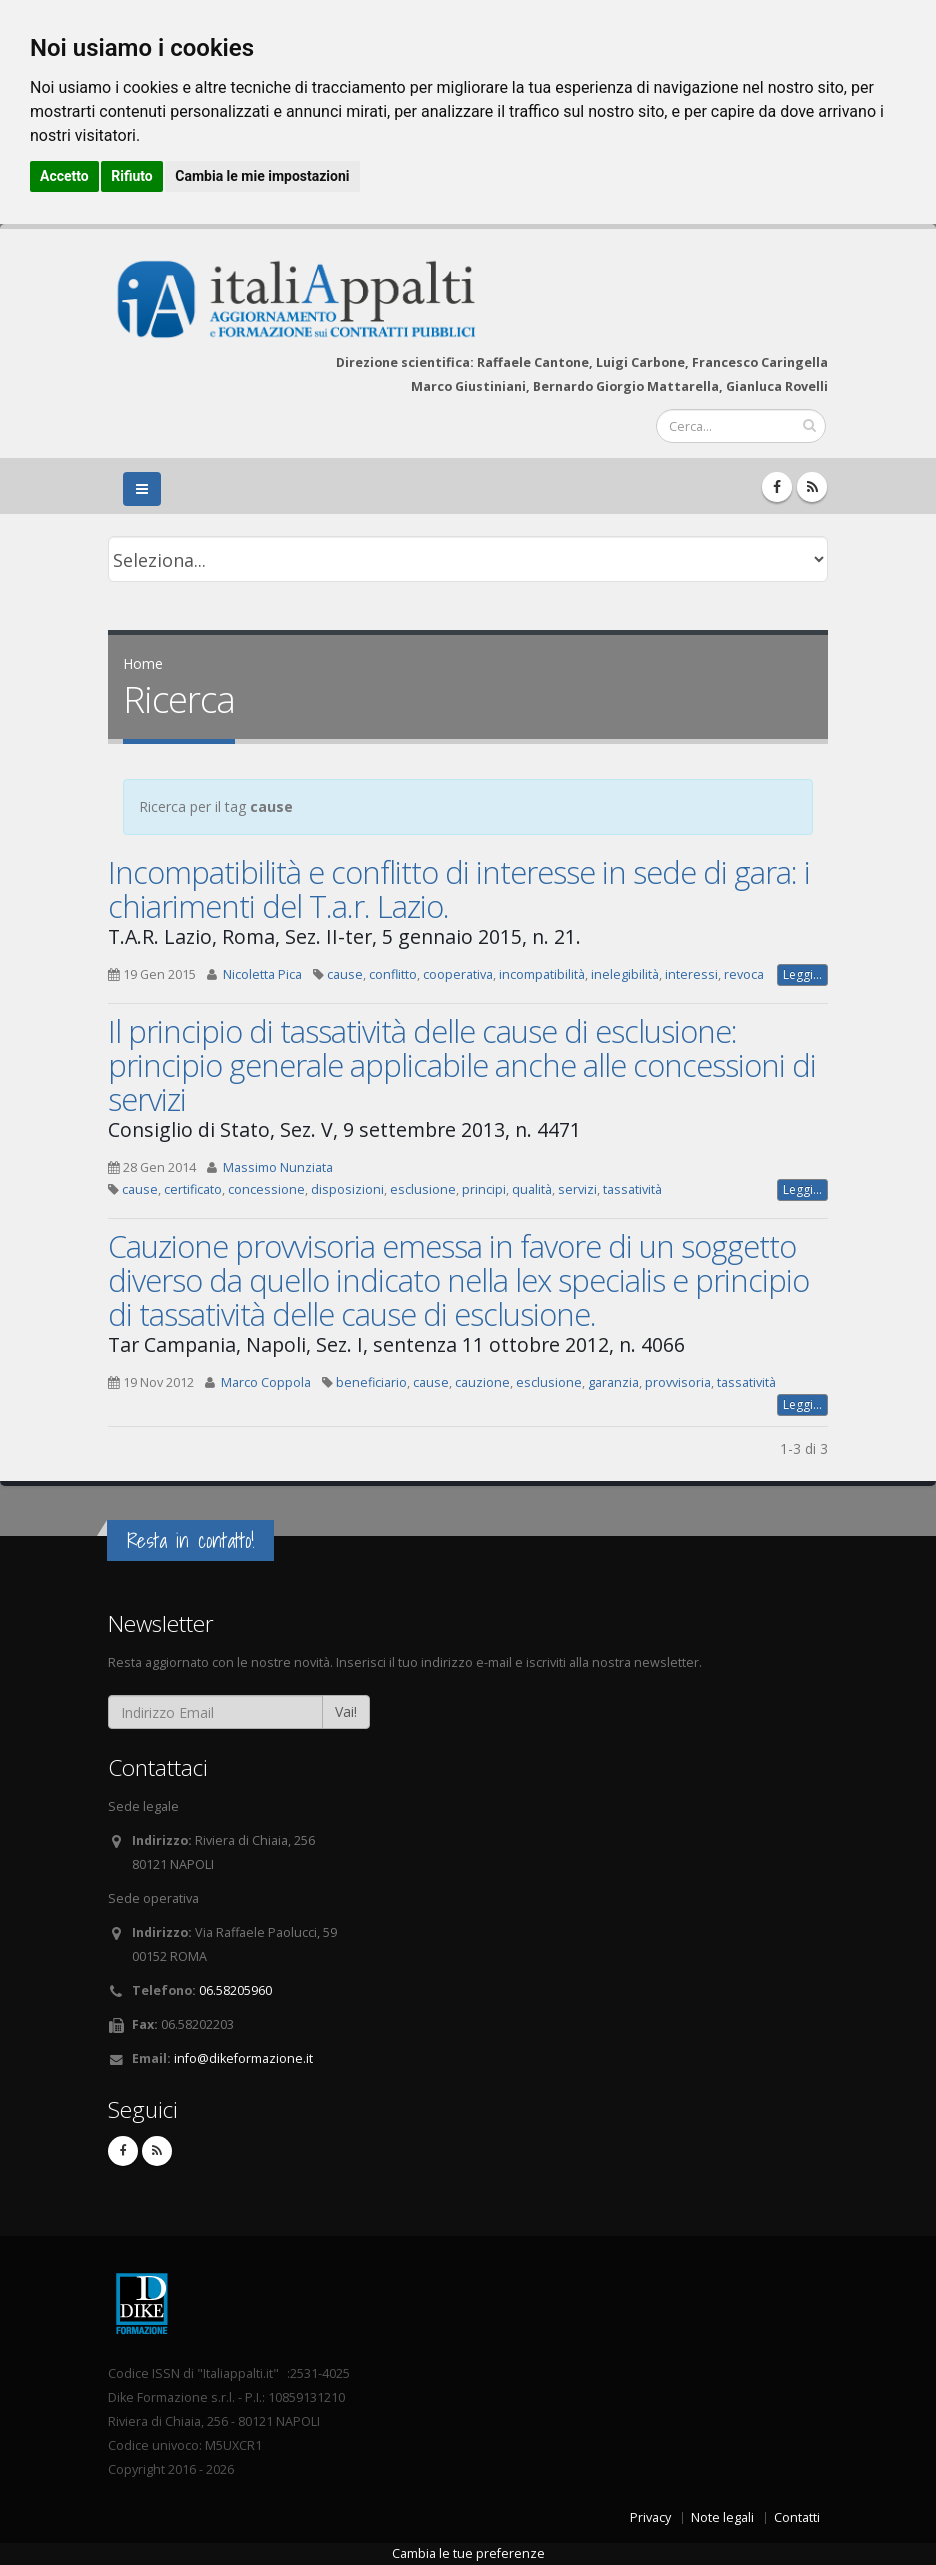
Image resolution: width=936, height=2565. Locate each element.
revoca (744, 974)
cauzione (482, 1382)
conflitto (393, 974)
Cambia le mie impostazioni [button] (262, 176)
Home (143, 663)
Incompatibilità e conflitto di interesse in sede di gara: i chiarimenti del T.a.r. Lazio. (459, 889)
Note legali (722, 2517)
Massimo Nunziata (278, 1167)
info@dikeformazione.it (243, 2058)
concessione (266, 1189)
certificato (193, 1189)
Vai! (346, 1711)
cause (345, 974)
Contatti (797, 2517)
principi (484, 1189)
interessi (691, 974)
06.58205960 (235, 1990)
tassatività (632, 1189)
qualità (532, 1189)
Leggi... (802, 974)
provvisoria (678, 1382)
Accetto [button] (64, 176)
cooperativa (458, 974)
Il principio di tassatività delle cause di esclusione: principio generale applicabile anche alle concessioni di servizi (462, 1065)
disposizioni (347, 1189)
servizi (577, 1189)
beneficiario (371, 1382)
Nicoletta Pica (262, 974)
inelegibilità (625, 974)
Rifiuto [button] (132, 176)
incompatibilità (542, 974)
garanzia (613, 1382)
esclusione (423, 1189)
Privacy (650, 2517)
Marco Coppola (266, 1382)
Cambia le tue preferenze (468, 2553)
